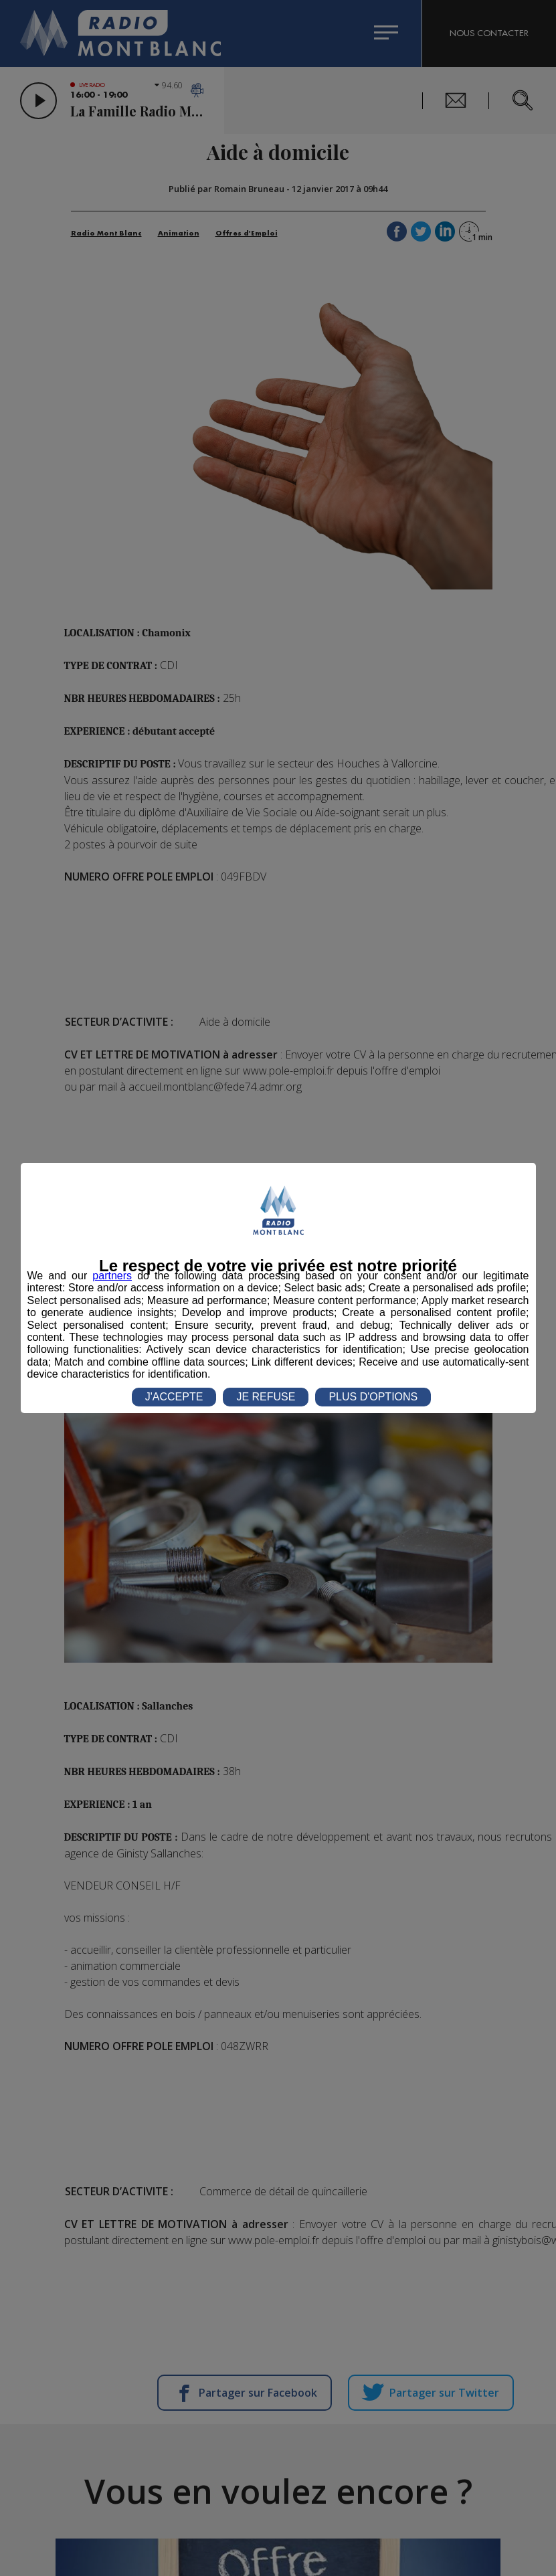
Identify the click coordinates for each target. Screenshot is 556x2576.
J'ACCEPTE (174, 1396)
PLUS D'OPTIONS (373, 1396)
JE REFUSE (265, 1396)
